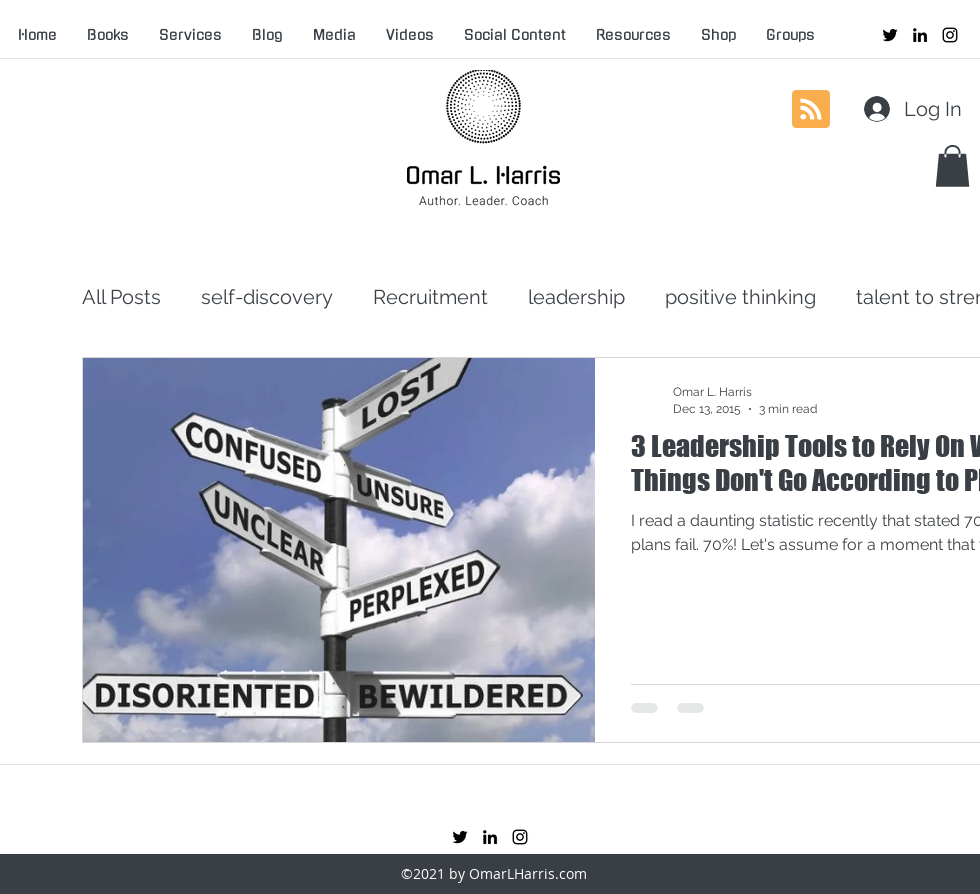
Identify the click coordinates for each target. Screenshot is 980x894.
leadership (576, 297)
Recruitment (430, 297)
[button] (952, 166)
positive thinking (740, 297)
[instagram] (950, 35)
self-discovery (267, 297)
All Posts (121, 297)
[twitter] (890, 35)
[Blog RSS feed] (811, 110)
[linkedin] (920, 35)
